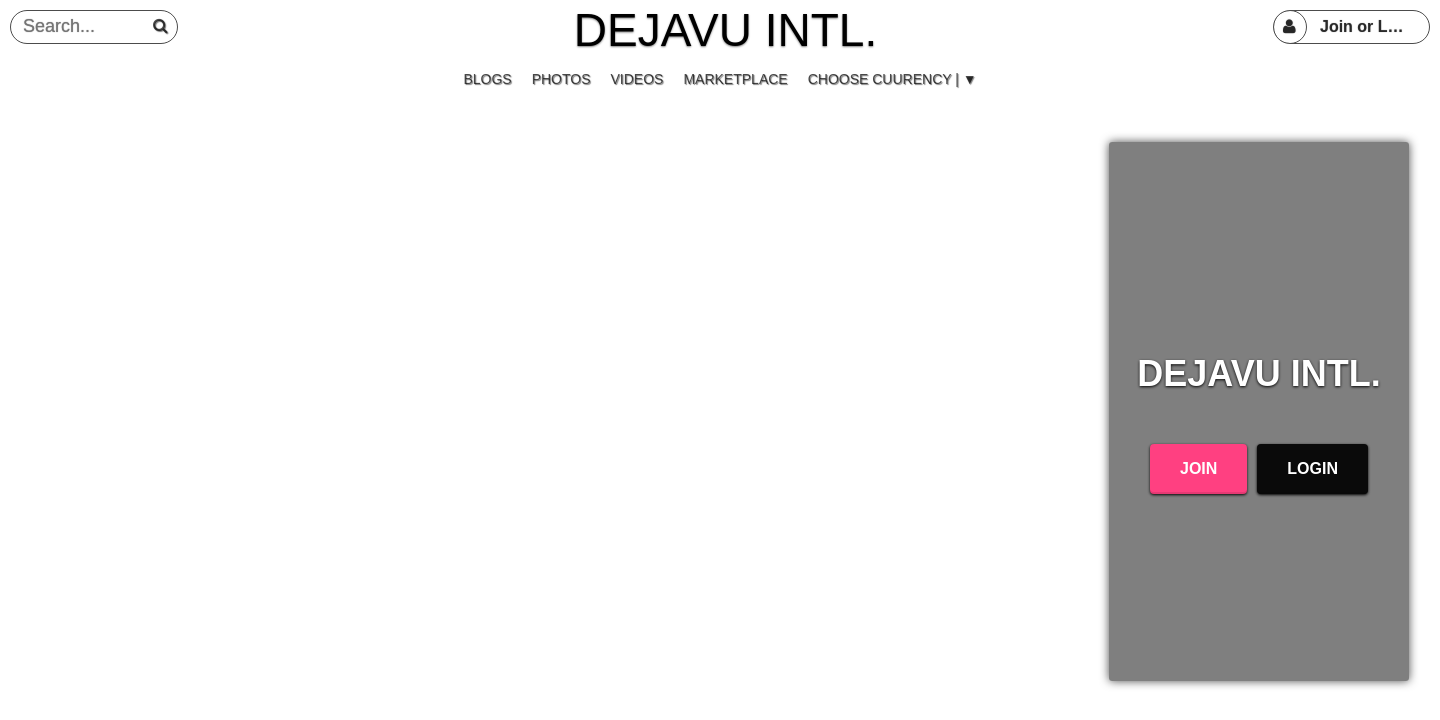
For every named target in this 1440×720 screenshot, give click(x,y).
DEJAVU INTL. (725, 30)
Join (1198, 468)
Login (1312, 468)
